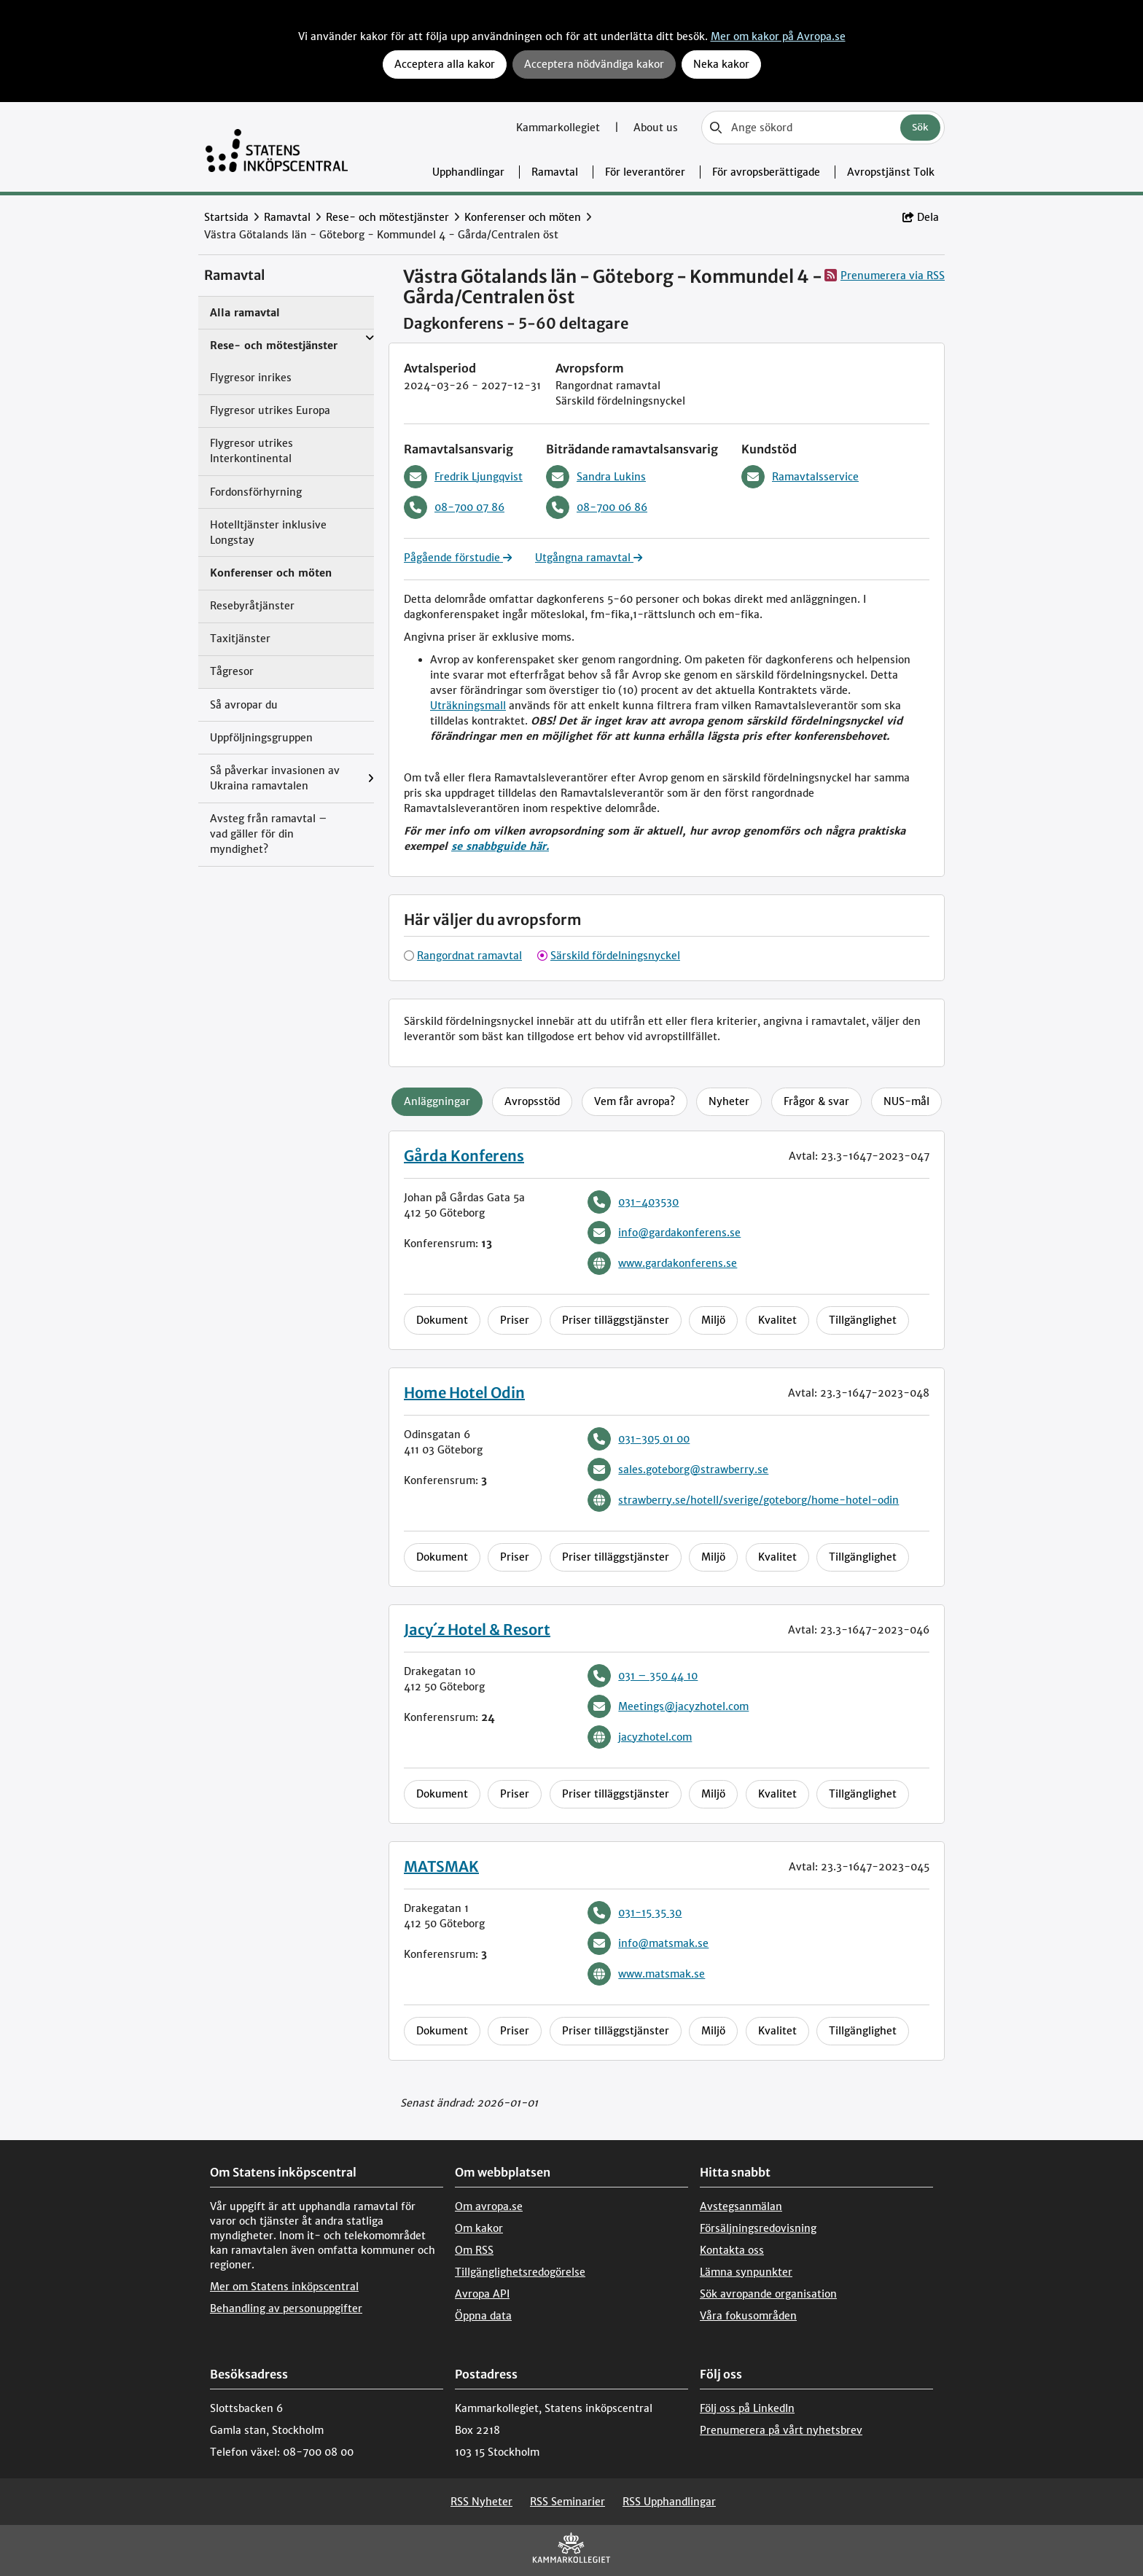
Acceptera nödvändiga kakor (594, 64)
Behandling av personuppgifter (286, 2308)
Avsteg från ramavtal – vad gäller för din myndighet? (268, 834)
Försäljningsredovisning (758, 2228)
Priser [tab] (514, 1320)
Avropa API (482, 2293)
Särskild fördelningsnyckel (615, 955)
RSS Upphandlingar (669, 2501)
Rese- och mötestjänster (387, 217)
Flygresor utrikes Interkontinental (251, 451)
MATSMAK (441, 1866)
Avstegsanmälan (741, 2206)
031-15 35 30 (635, 1912)
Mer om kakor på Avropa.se (778, 36)
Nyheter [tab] (729, 1101)
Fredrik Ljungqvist (463, 476)
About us (655, 127)
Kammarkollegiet (559, 127)
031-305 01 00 (639, 1439)
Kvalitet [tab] (777, 1320)
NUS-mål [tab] (906, 1101)
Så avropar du (244, 704)
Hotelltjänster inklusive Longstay (268, 532)
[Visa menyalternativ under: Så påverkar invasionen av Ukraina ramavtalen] (370, 778)
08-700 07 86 (454, 507)
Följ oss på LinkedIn (747, 2408)
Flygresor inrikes (251, 377)
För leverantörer (645, 172)
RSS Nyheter (481, 2501)
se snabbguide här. (500, 846)
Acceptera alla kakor (444, 64)
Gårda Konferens (464, 1156)
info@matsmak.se (648, 1943)
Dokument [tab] (442, 1320)
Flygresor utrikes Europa (270, 410)
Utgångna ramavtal (588, 557)
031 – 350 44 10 (643, 1675)
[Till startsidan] (276, 147)
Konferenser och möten (522, 217)
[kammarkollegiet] (571, 2550)
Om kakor (479, 2228)
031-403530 (633, 1202)
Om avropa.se (489, 2206)
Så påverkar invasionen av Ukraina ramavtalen (275, 778)
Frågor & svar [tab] (816, 1101)
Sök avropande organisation (768, 2293)
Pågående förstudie (458, 557)
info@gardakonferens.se (664, 1232)
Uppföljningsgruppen (261, 737)
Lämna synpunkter (746, 2272)
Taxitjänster (240, 638)
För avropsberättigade (766, 172)
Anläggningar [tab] (437, 1101)
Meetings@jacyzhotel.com (668, 1706)
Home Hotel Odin (464, 1392)
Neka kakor (721, 64)
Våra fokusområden (748, 2315)
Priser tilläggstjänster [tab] (615, 1320)
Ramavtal (554, 172)
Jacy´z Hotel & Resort (477, 1629)
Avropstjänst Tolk (891, 172)
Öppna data (483, 2315)
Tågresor (232, 671)
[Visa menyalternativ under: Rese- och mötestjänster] (369, 338)
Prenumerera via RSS (884, 275)
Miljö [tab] (713, 1320)
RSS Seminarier (567, 2501)
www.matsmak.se (646, 1974)
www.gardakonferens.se (662, 1263)
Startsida (226, 217)
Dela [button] (920, 217)
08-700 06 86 (596, 507)
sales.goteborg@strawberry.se (678, 1469)
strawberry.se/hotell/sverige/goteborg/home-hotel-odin (743, 1500)
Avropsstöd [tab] (532, 1101)
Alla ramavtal (245, 312)
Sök (920, 127)
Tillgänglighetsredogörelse (520, 2272)
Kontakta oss (732, 2250)
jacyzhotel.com (640, 1737)
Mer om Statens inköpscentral (284, 2286)
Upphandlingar (468, 172)
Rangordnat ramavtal (469, 955)
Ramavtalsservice (800, 476)
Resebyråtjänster (252, 605)
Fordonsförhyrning (256, 492)
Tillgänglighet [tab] (863, 1320)
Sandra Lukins (596, 476)
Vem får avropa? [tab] (634, 1101)
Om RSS (474, 2250)
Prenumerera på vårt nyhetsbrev (781, 2430)
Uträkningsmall (468, 705)
